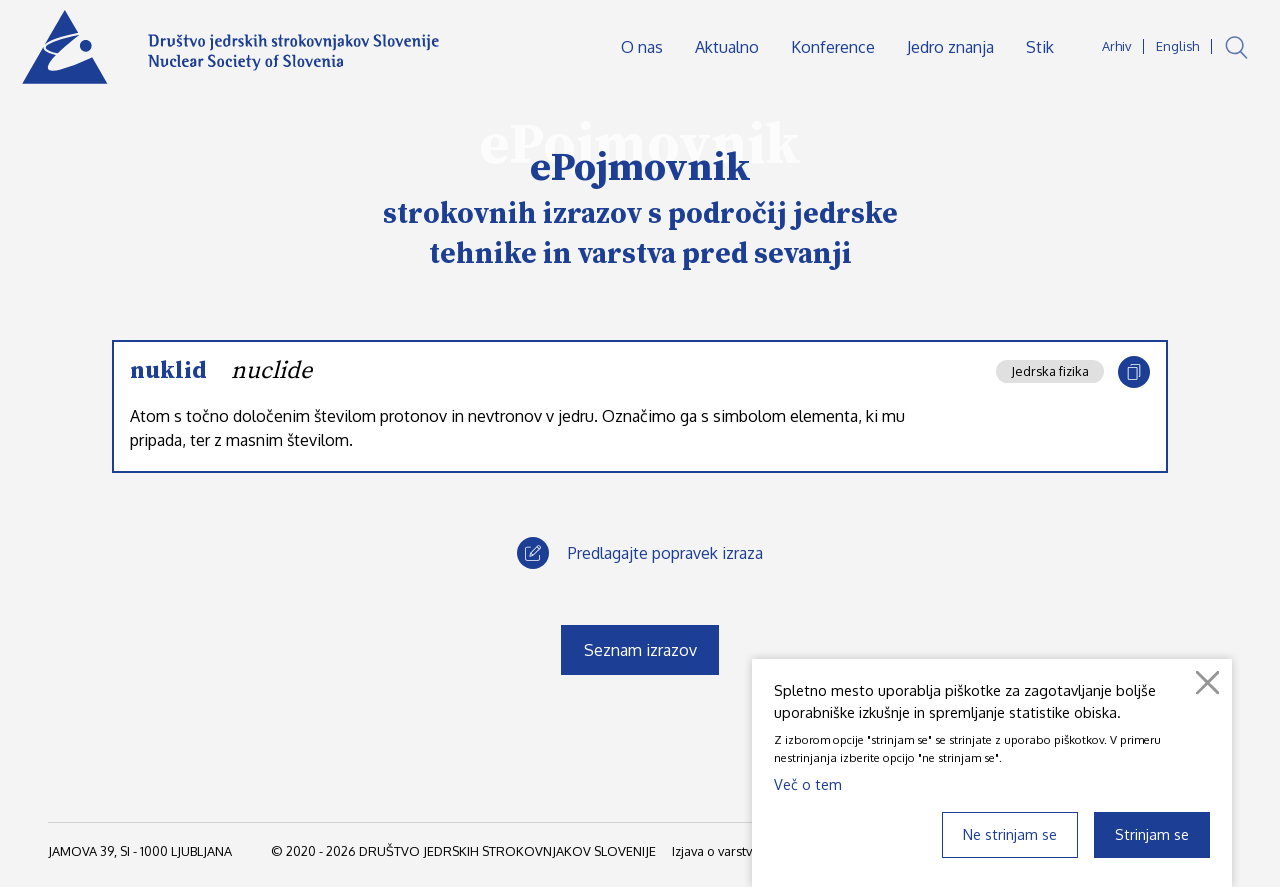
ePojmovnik (640, 168)
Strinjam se (1152, 834)
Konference (833, 47)
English (1177, 46)
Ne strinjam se (1010, 834)
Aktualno (727, 47)
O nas (642, 47)
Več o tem (808, 784)
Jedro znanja (950, 47)
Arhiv (1116, 46)
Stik (1040, 47)
